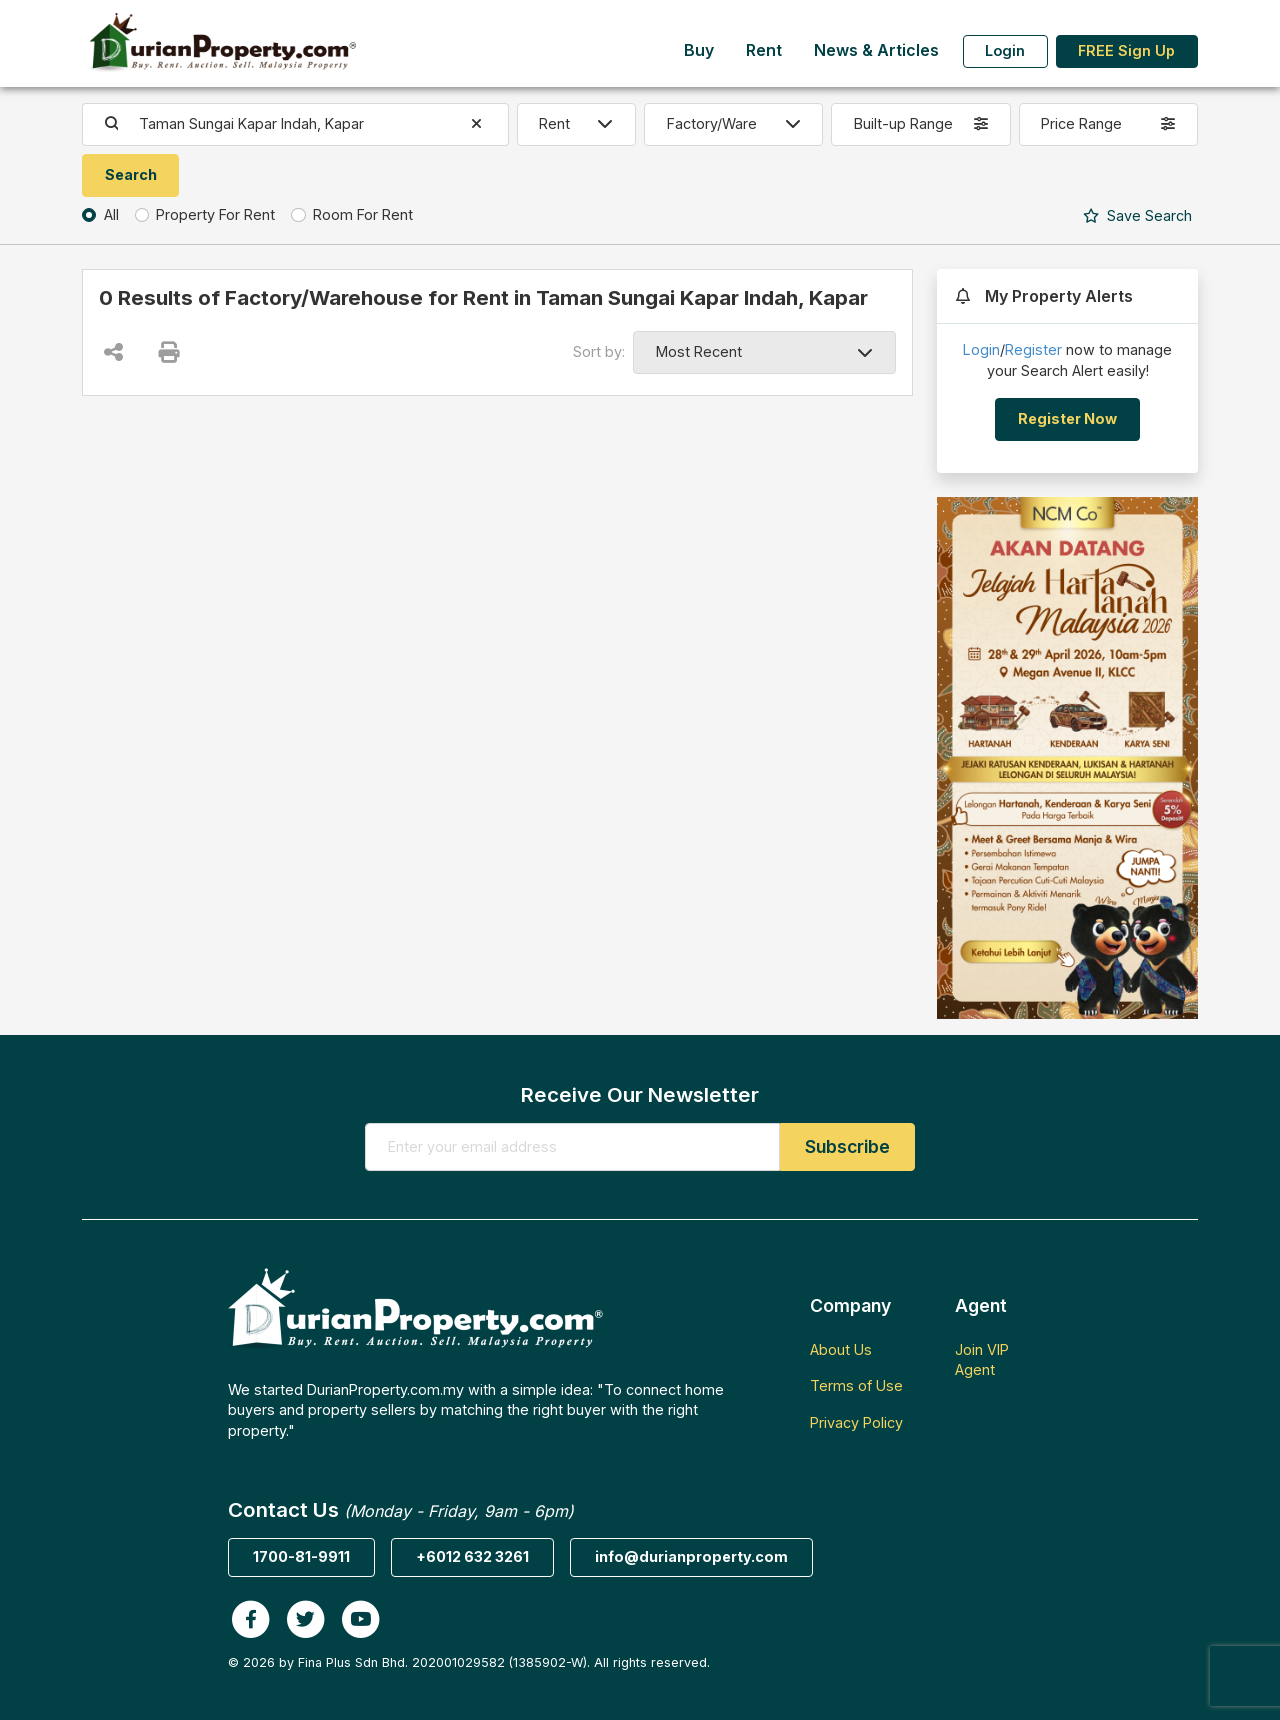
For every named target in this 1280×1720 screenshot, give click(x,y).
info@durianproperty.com (691, 1556)
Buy (699, 50)
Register (1033, 349)
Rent (764, 50)
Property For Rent (215, 214)
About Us (841, 1349)
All (111, 214)
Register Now (1067, 418)
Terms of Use (856, 1385)
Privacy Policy (856, 1422)
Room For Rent (363, 214)
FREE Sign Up (1126, 50)
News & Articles (876, 50)
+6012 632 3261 (472, 1556)
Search (1137, 215)
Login (1005, 50)
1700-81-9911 (301, 1556)
